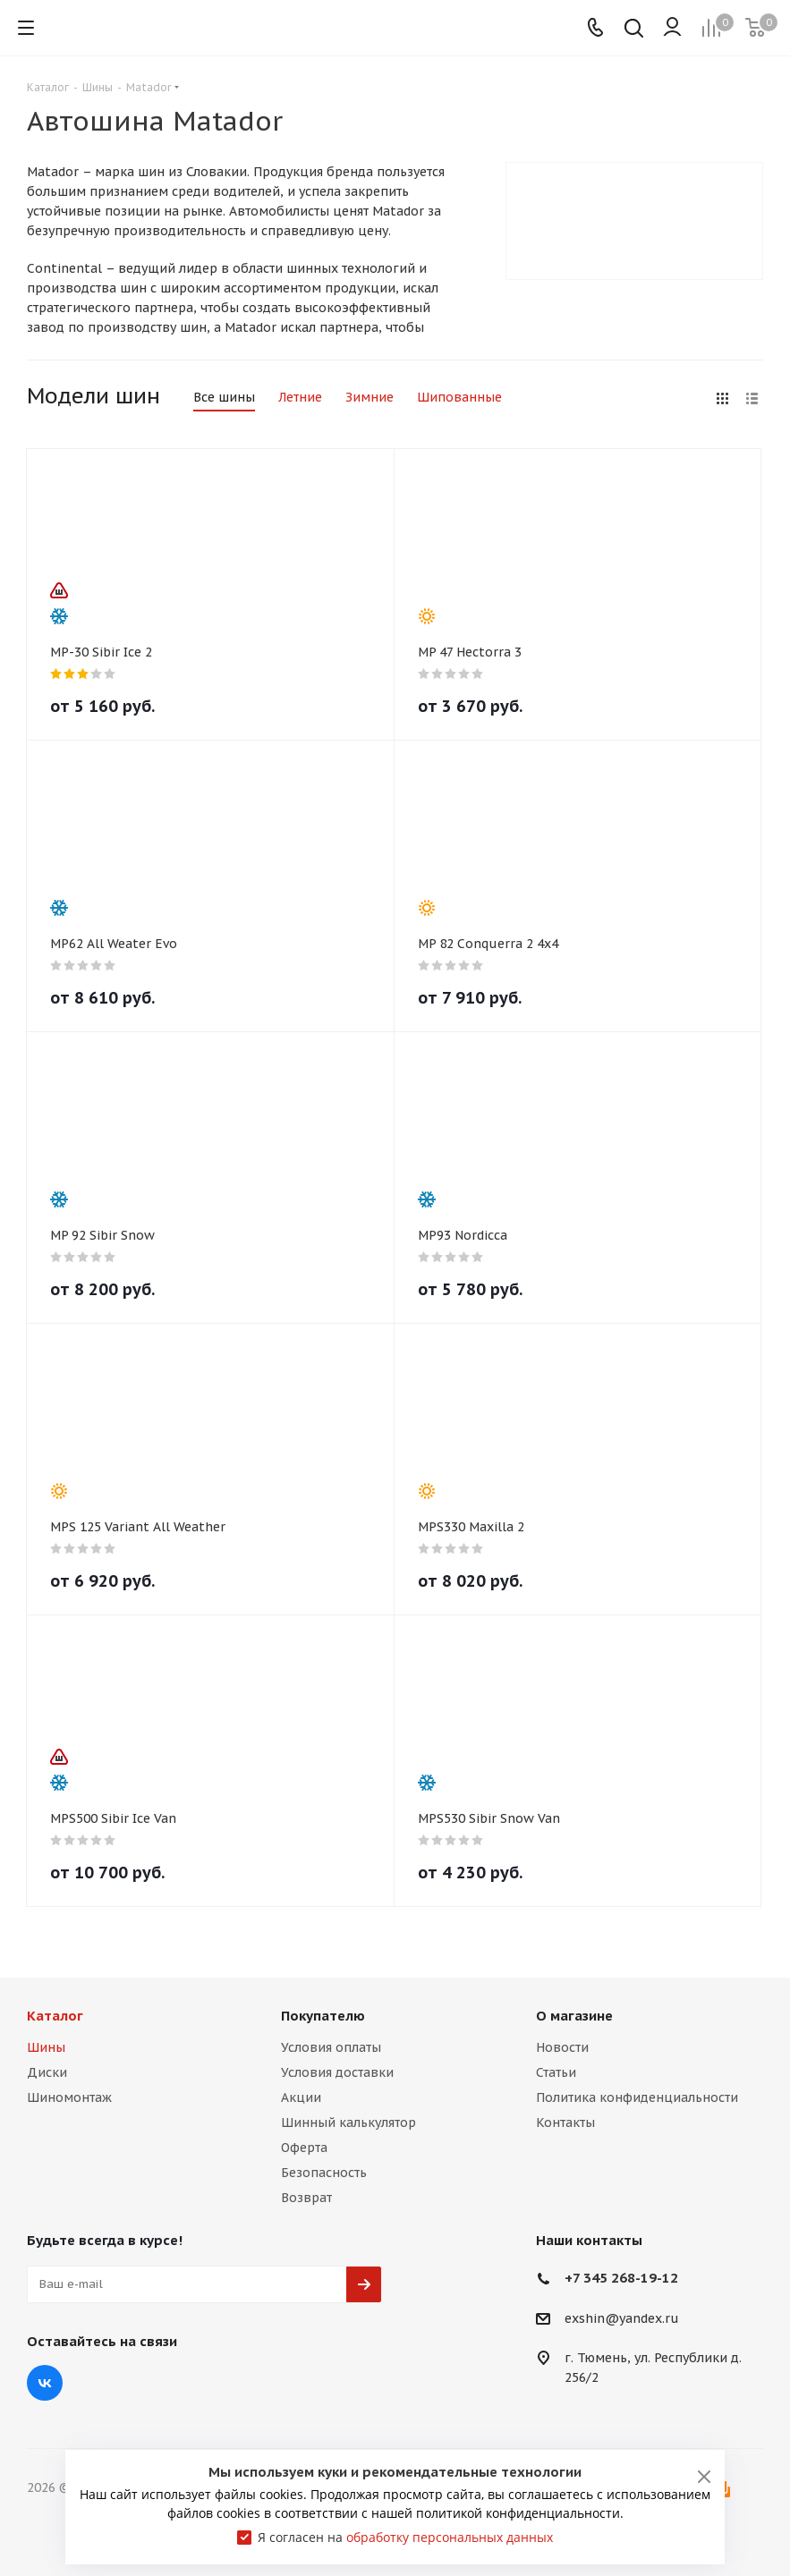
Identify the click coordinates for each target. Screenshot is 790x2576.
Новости (562, 2047)
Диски (47, 2072)
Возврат (306, 2198)
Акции (301, 2097)
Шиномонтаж (69, 2097)
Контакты (565, 2122)
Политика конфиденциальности (637, 2097)
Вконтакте (45, 2383)
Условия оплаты (331, 2047)
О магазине (574, 2015)
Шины (46, 2047)
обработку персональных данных (449, 2537)
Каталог (55, 2015)
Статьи (556, 2072)
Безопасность (324, 2173)
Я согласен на (405, 2537)
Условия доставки (337, 2072)
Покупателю (323, 2015)
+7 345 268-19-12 (621, 2277)
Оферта (304, 2148)
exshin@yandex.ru (622, 2318)
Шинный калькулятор (348, 2122)
